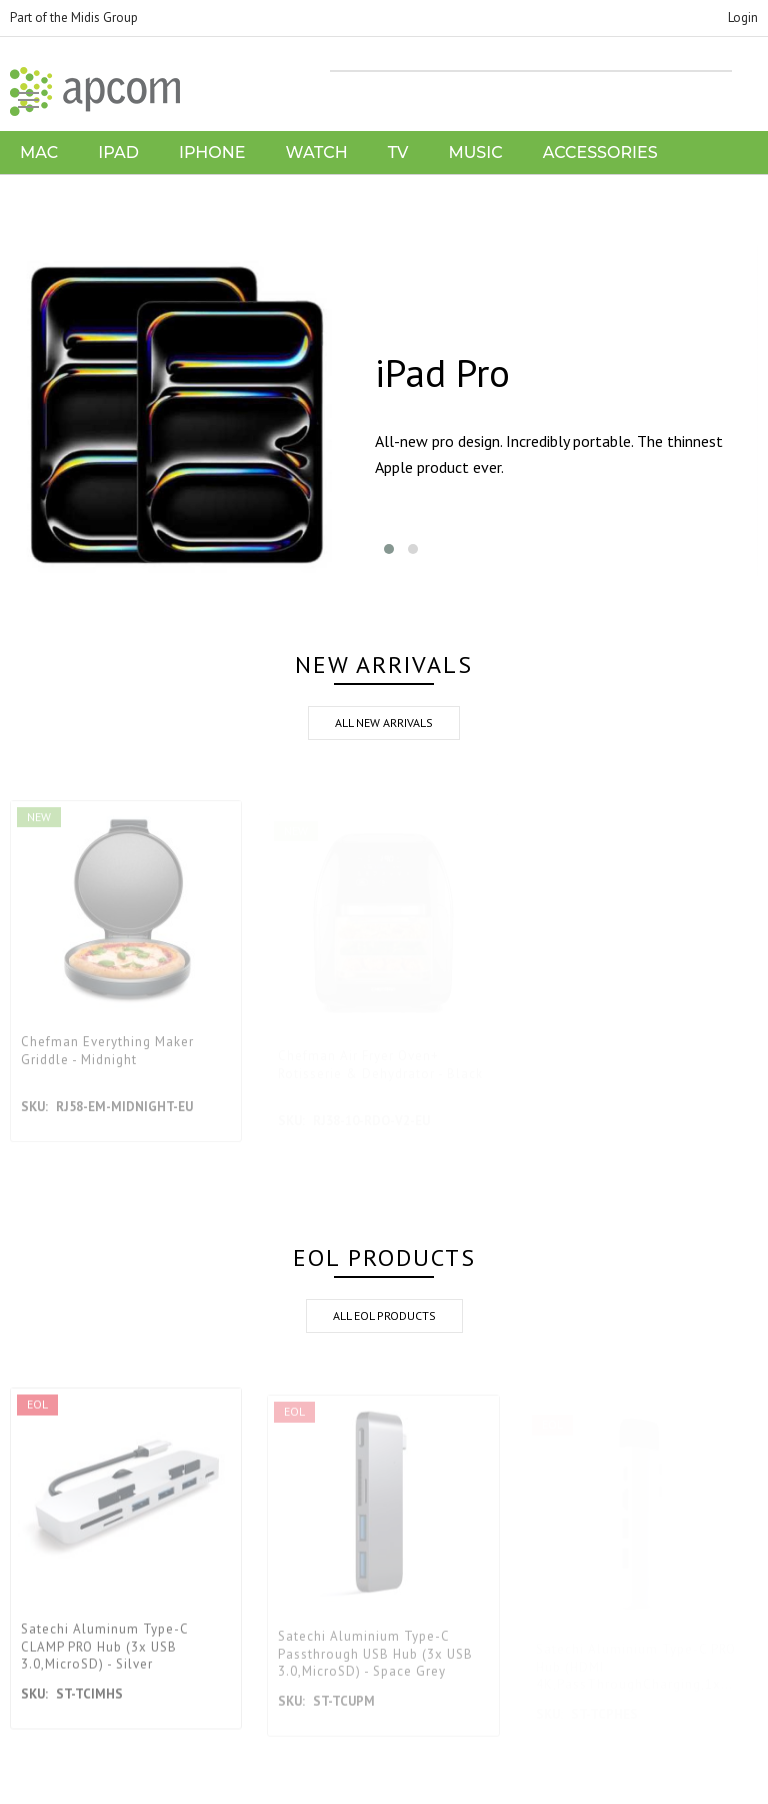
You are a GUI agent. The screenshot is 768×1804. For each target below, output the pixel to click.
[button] (389, 549)
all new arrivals (384, 722)
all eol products (384, 1315)
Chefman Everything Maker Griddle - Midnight (107, 1064)
